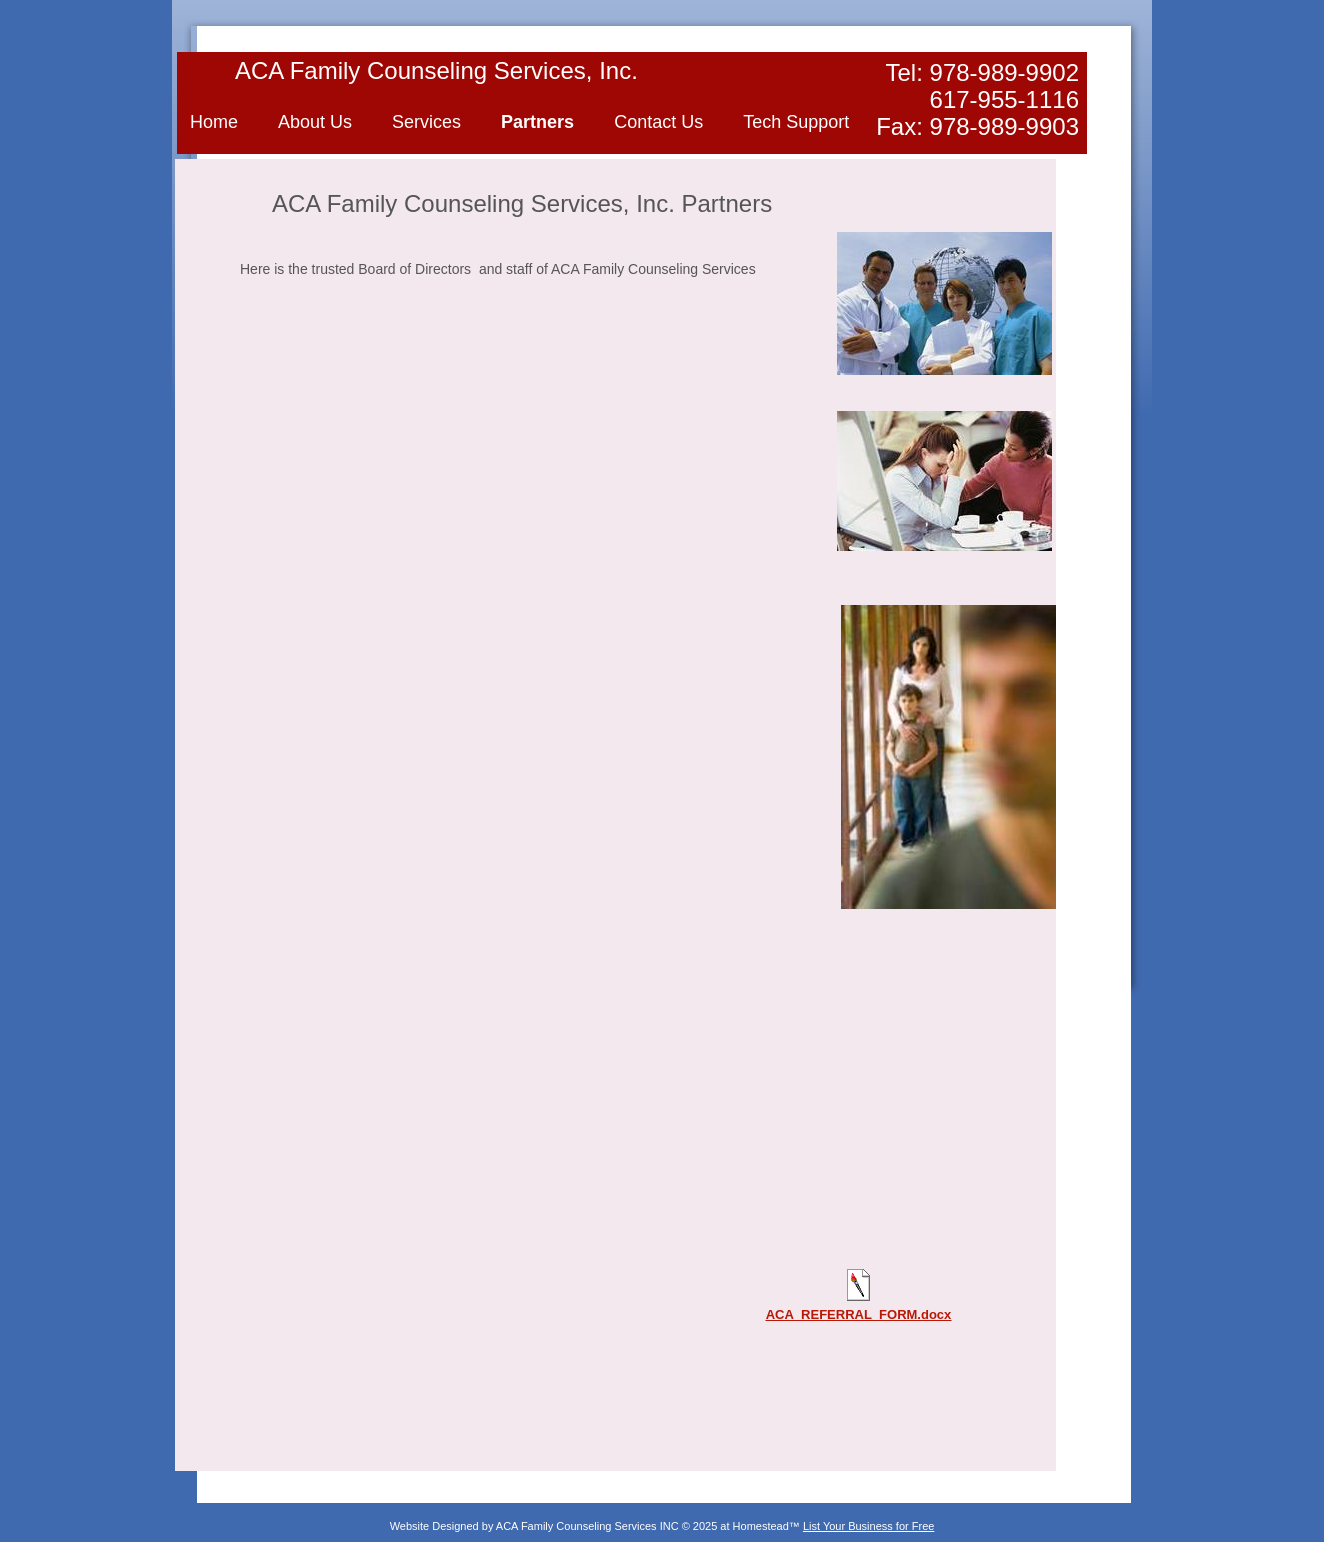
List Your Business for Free (868, 1526)
